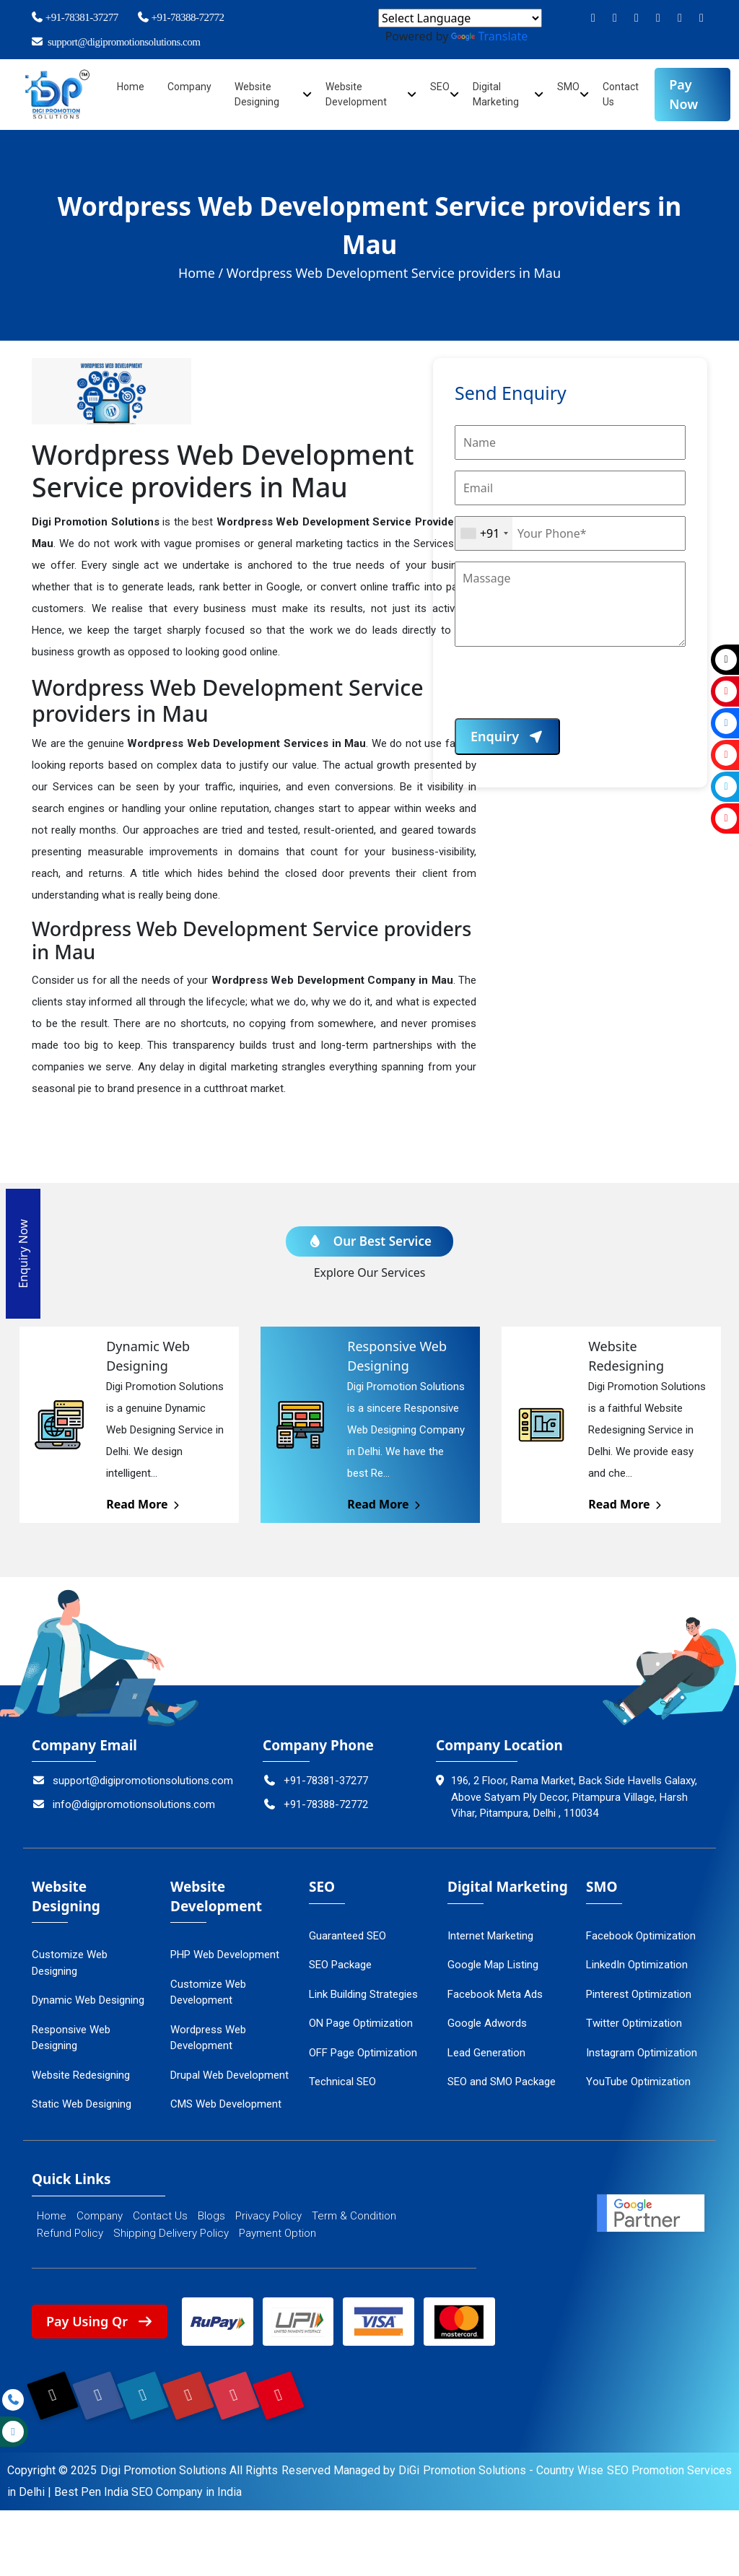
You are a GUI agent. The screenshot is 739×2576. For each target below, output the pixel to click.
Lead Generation (486, 2048)
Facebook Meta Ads (495, 1989)
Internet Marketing (490, 1931)
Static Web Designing (81, 2099)
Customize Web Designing (70, 1958)
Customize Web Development (208, 1988)
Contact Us (160, 2211)
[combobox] (483, 533)
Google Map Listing (492, 1960)
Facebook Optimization (641, 1931)
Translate (489, 36)
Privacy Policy (268, 2211)
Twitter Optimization (634, 2018)
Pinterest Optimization (638, 1989)
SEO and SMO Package (501, 2077)
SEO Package (340, 1960)
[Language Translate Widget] (460, 18)
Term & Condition (354, 2211)
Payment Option (277, 2228)
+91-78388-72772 (180, 17)
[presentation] (564, 690)
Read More (144, 1500)
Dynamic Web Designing (88, 1995)
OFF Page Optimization (363, 2048)
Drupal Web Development (229, 2070)
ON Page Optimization (361, 2018)
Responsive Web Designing (71, 2033)
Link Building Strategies (363, 1989)
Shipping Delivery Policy (171, 2228)
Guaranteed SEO (347, 1931)
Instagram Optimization (641, 2048)
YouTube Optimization (638, 2077)
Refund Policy (70, 2228)
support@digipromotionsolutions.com (115, 42)
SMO (569, 86)
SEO (440, 86)
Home (131, 86)
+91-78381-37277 (74, 17)
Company (190, 86)
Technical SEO (342, 2077)
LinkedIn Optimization (637, 1960)
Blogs (211, 2211)
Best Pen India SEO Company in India (148, 2488)
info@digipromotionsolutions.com (123, 1800)
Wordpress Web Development (208, 2033)
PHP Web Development (224, 1950)
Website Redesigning (81, 2070)
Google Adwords (487, 2018)
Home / (201, 272)
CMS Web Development (225, 2099)
